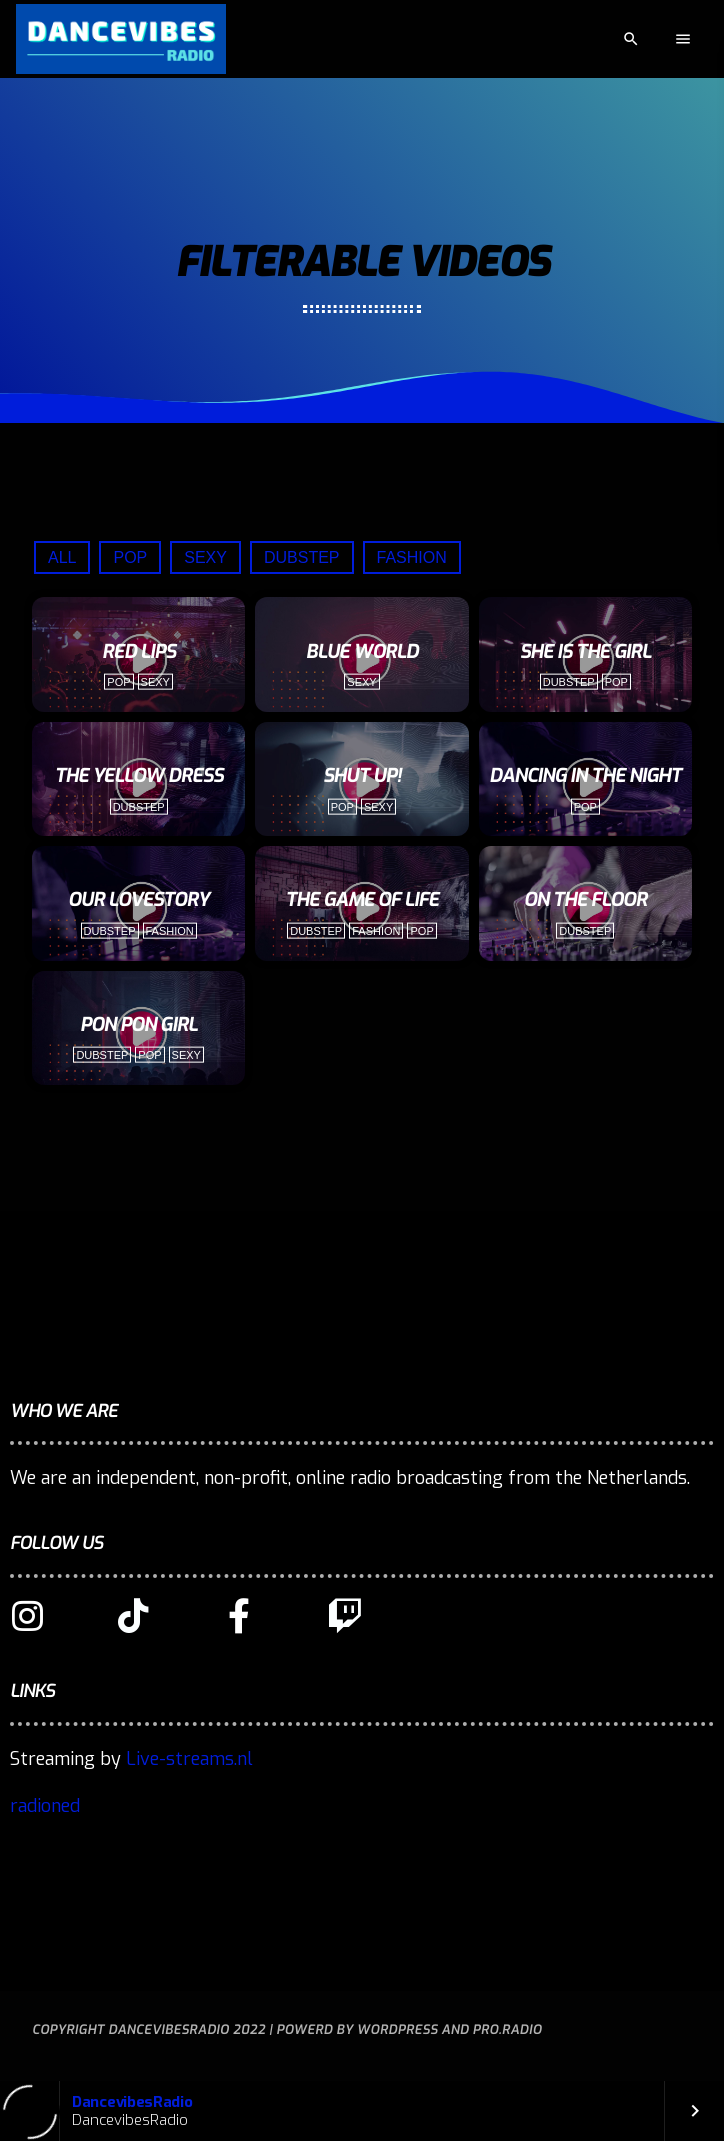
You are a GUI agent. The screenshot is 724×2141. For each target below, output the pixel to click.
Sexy (205, 557)
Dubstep (302, 557)
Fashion (412, 557)
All (62, 557)
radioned (45, 1806)
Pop (130, 557)
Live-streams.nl (189, 1759)
